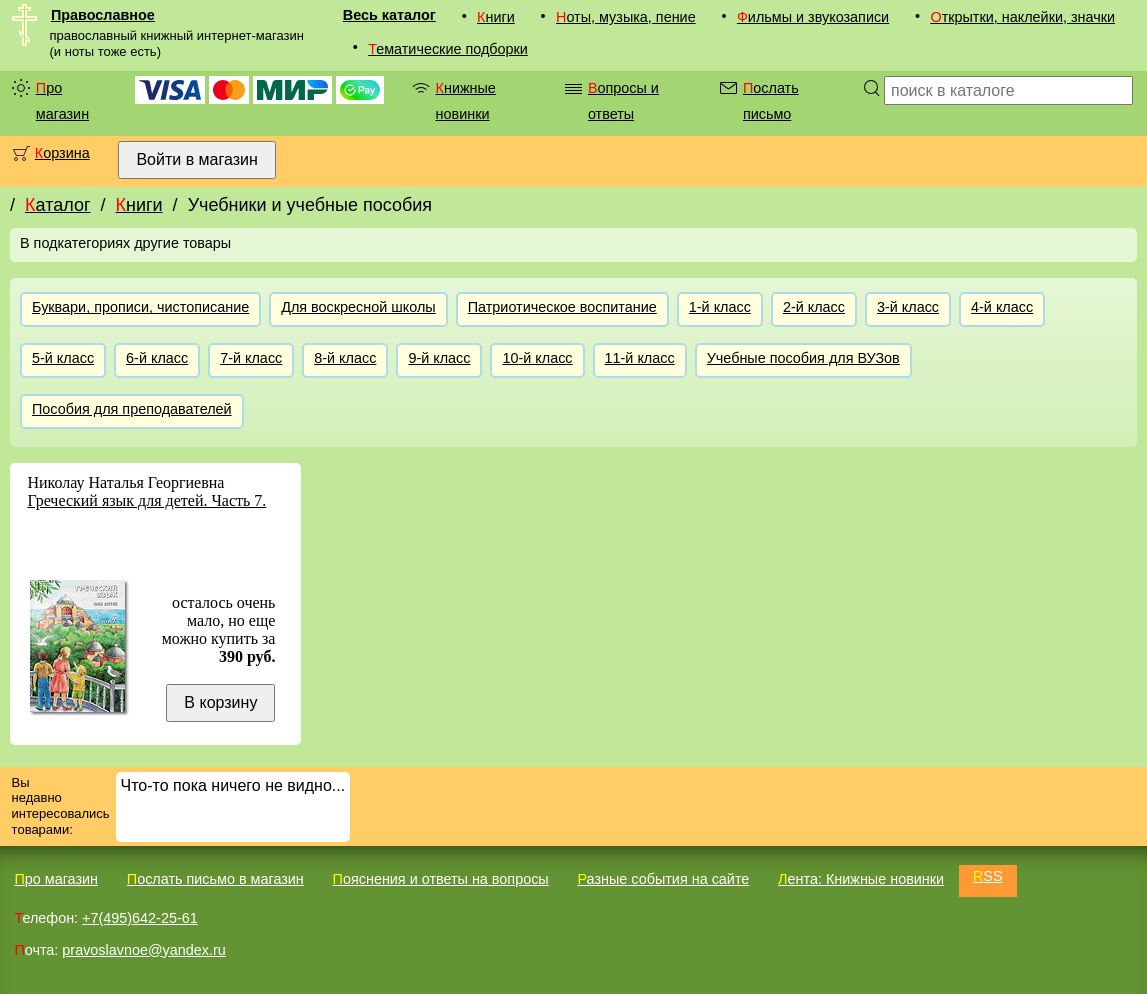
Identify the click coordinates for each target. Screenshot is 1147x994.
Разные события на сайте (663, 879)
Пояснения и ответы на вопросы (441, 879)
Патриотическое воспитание (562, 307)
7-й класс (251, 358)
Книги (496, 17)
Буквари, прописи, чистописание (140, 307)
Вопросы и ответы (623, 101)
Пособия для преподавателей (132, 409)
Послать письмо (771, 101)
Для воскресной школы (358, 307)
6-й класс (157, 358)
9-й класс (439, 358)
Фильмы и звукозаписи (813, 17)
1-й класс (720, 307)
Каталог (57, 205)
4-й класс (1002, 307)
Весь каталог (389, 15)
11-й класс (640, 358)
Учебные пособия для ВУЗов (803, 358)
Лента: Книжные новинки (861, 879)
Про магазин (62, 101)
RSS (988, 876)
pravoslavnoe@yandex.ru (143, 950)
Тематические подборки (448, 49)
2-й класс (814, 307)
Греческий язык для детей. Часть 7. (146, 500)
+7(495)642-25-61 (140, 918)
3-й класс (908, 307)
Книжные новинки (466, 101)
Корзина (62, 153)
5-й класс (63, 358)
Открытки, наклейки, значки (1022, 17)
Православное (103, 15)
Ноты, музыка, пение (626, 17)
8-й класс (345, 358)
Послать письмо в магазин (215, 879)
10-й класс (537, 358)
